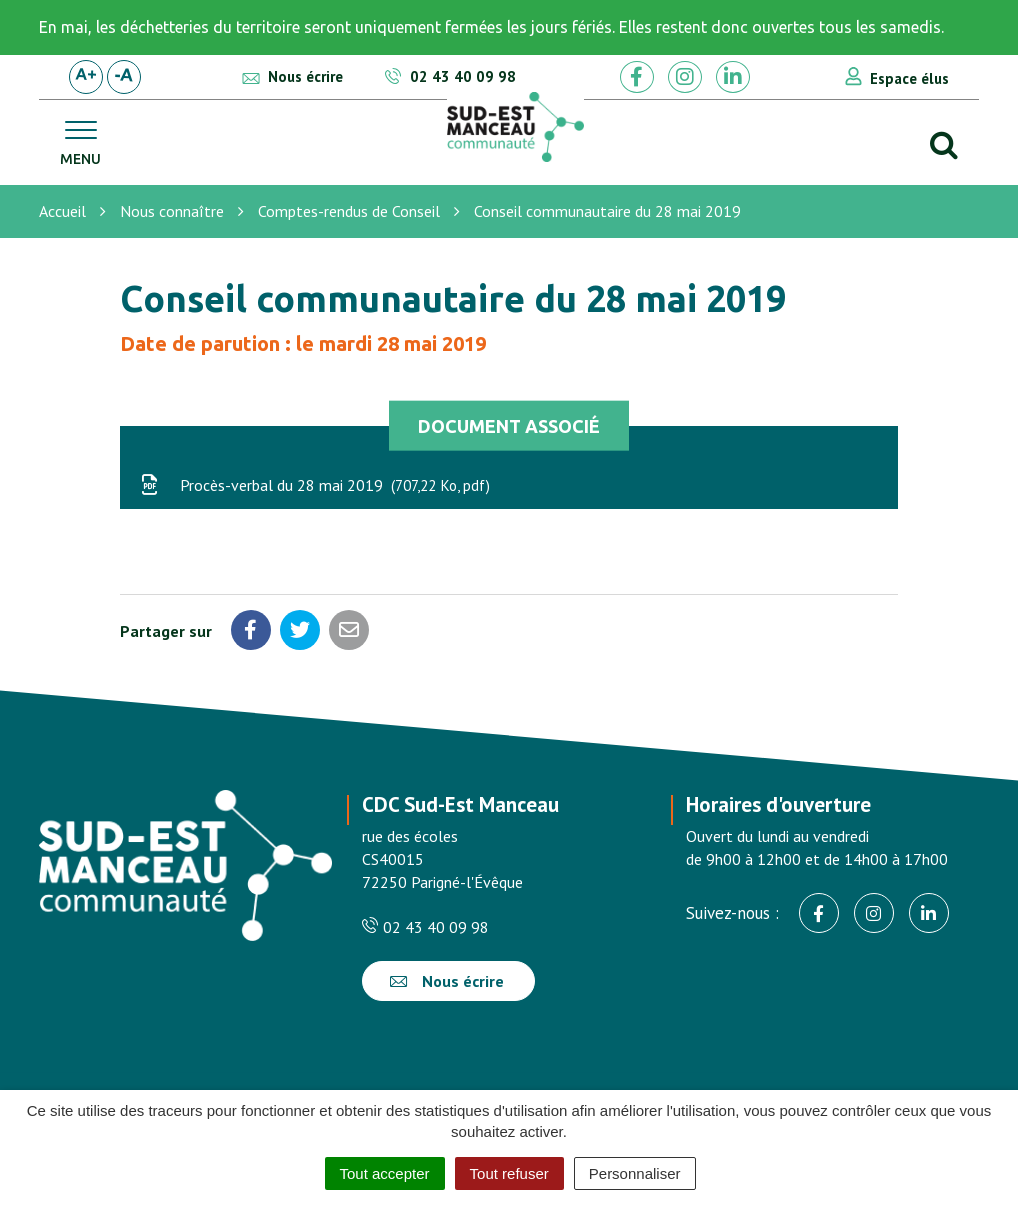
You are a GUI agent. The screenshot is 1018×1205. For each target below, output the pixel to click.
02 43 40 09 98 (425, 927)
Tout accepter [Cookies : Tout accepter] (385, 1173)
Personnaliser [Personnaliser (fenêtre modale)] (635, 1173)
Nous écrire (447, 981)
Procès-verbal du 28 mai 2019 (315, 485)
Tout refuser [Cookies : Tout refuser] (509, 1173)
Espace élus (909, 78)
